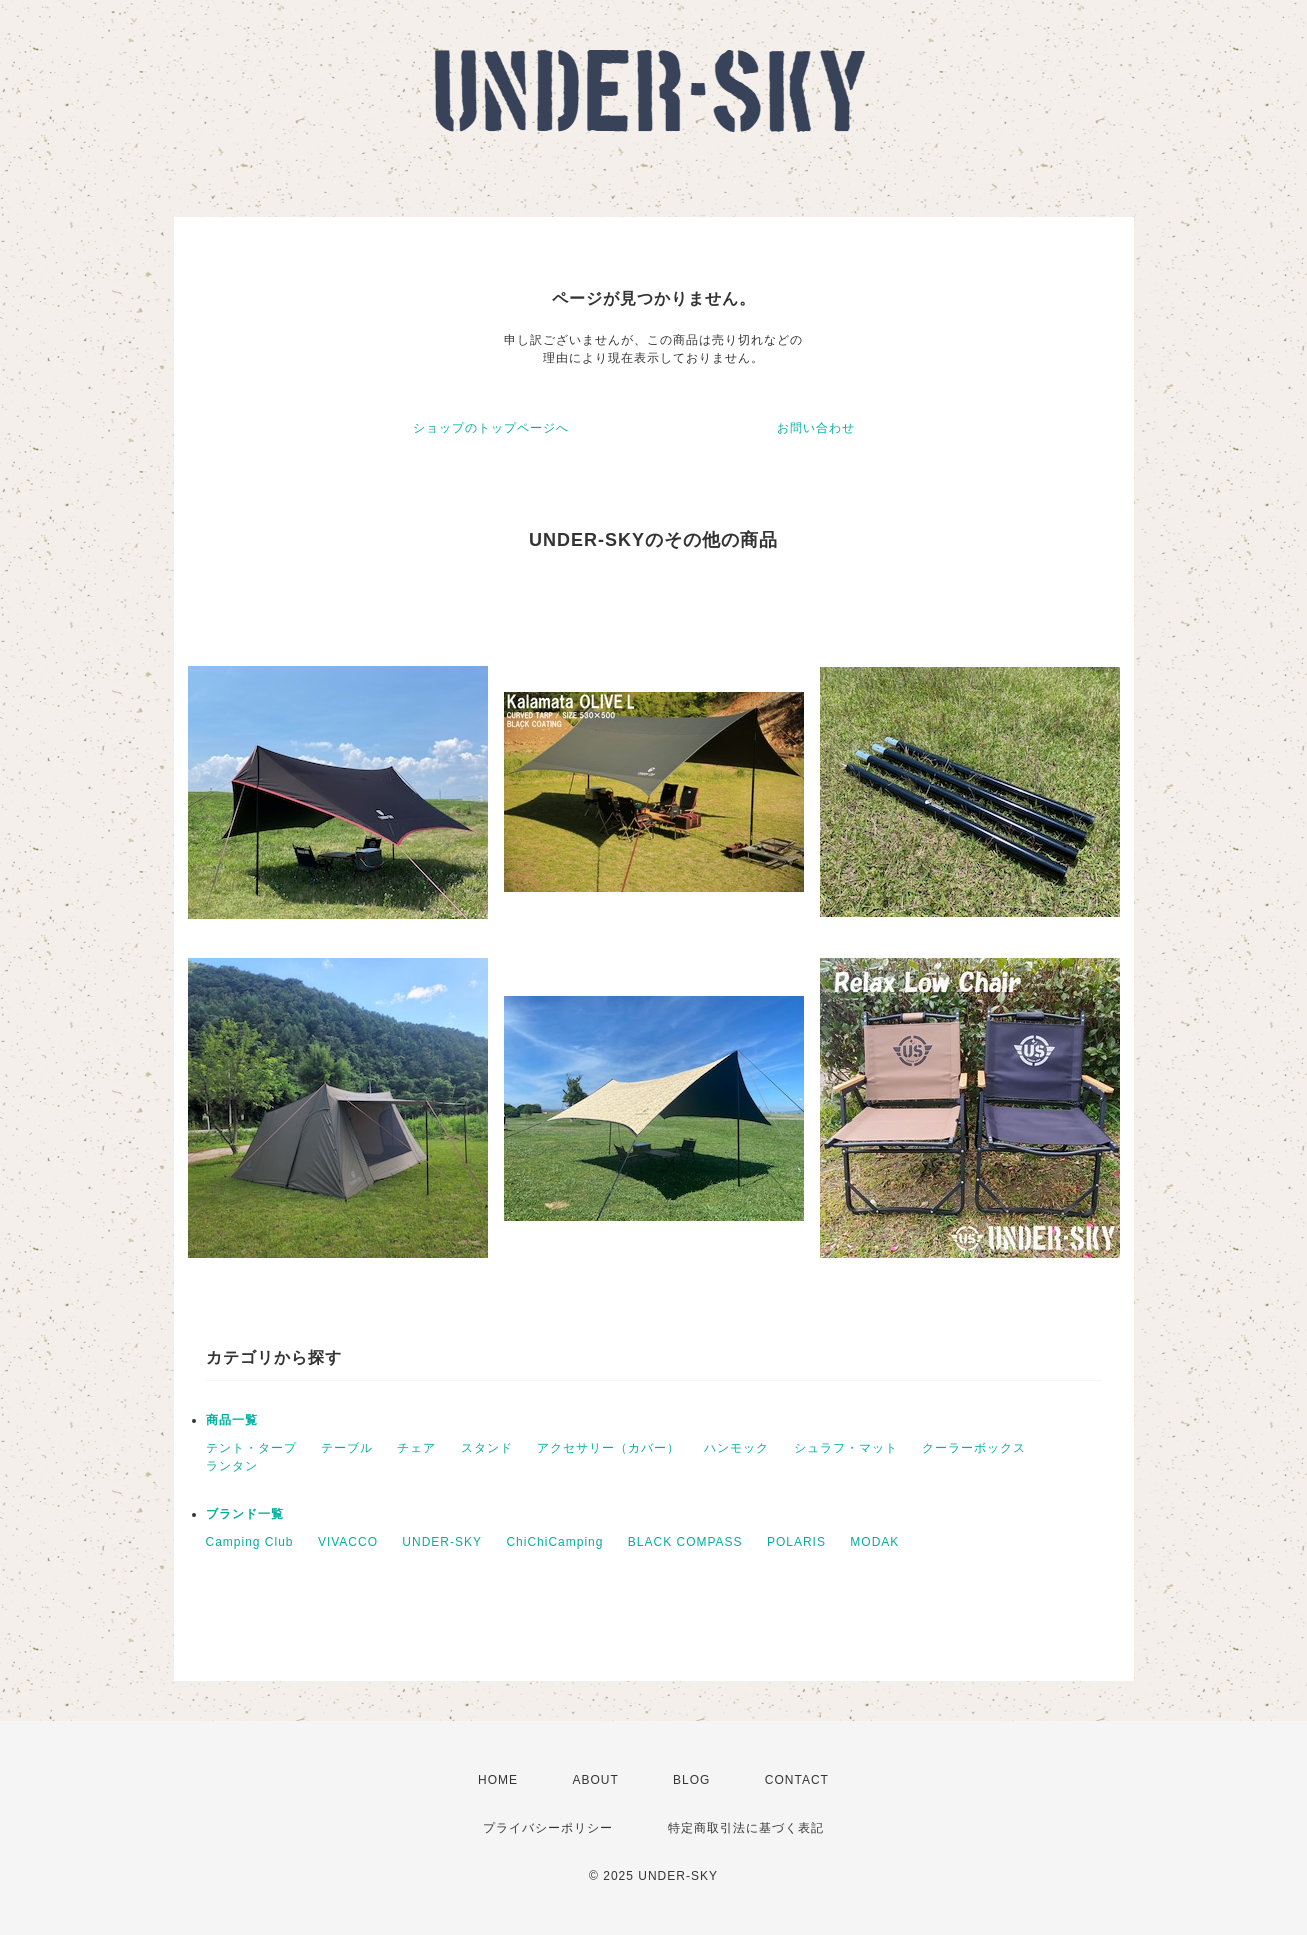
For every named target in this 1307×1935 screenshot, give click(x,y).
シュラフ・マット (846, 1448)
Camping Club (250, 1542)
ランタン (232, 1466)
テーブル (347, 1448)
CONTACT (797, 1780)
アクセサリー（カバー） (608, 1448)
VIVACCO (348, 1542)
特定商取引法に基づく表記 (746, 1828)
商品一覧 (232, 1420)
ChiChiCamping (554, 1542)
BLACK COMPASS (685, 1542)
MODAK (874, 1542)
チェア (416, 1448)
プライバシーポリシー (548, 1828)
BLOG (691, 1780)
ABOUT (595, 1780)
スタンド (487, 1448)
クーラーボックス (974, 1448)
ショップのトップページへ (491, 428)
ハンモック (736, 1448)
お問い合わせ (816, 428)
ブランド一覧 (245, 1514)
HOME (498, 1780)
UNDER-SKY (442, 1542)
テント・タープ (251, 1448)
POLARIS (796, 1542)
